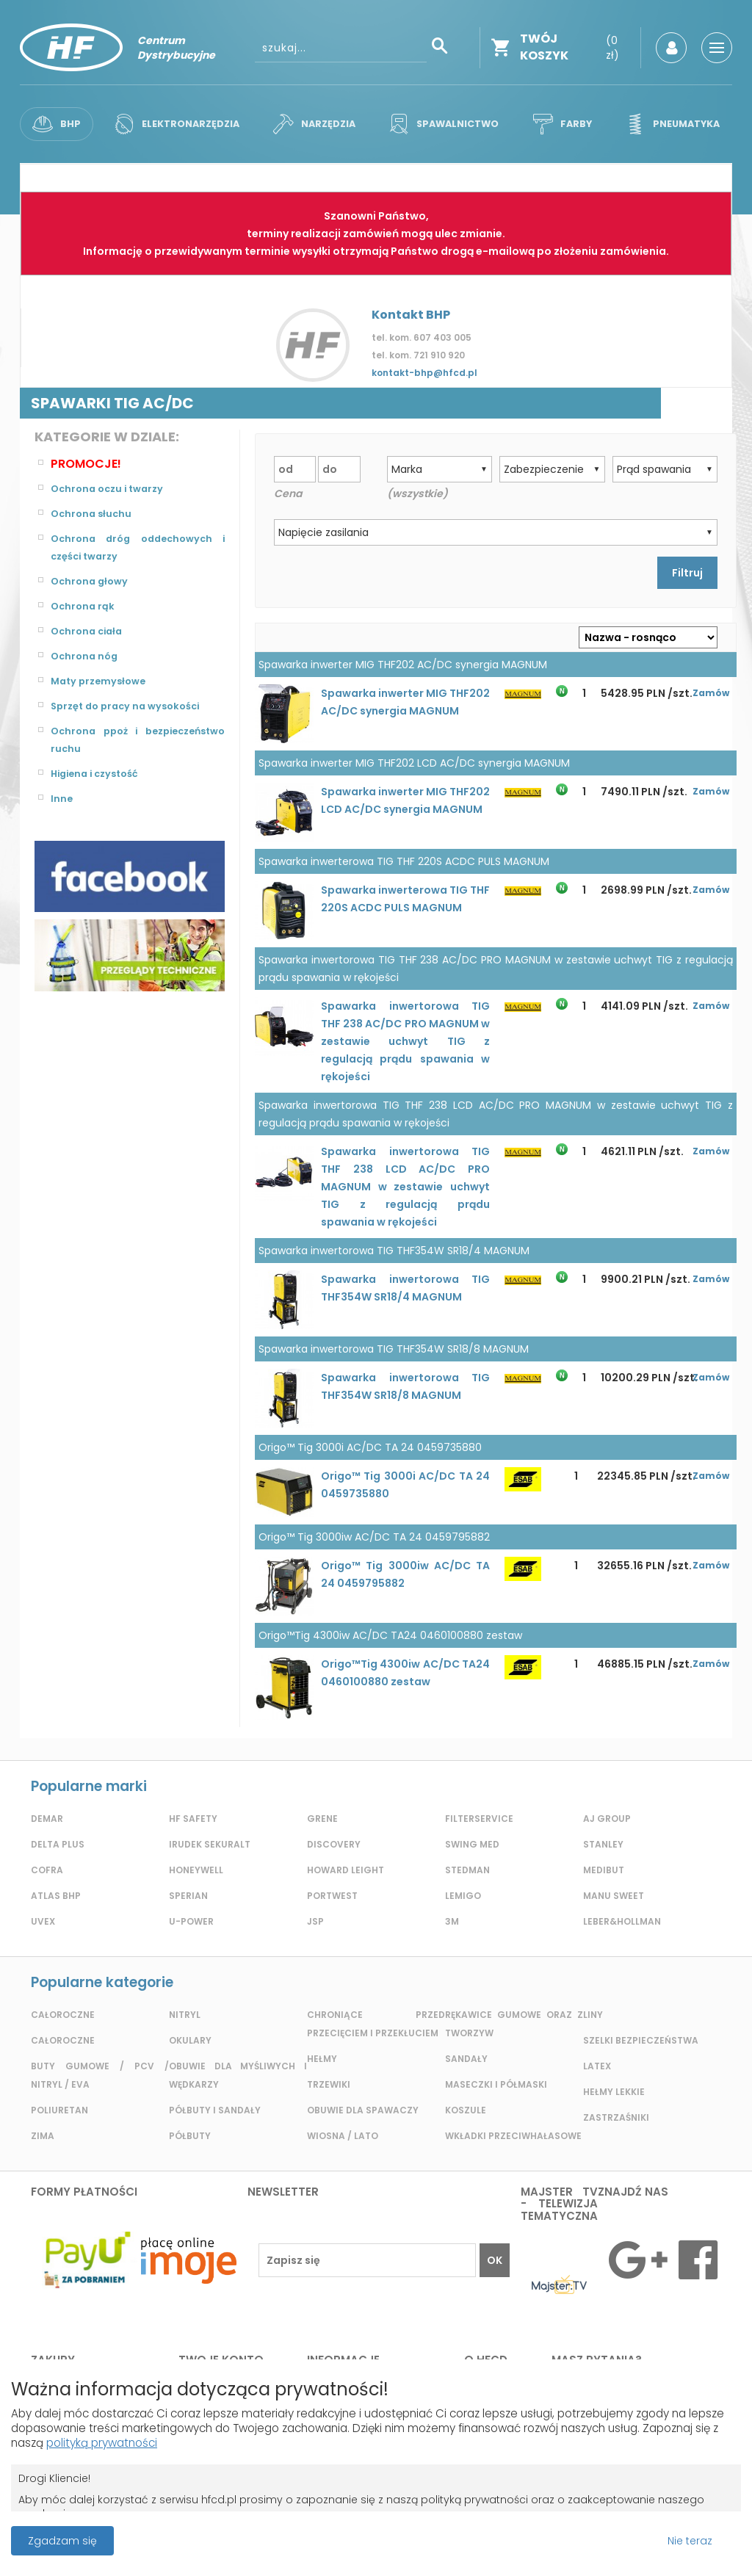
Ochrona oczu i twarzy (111, 489)
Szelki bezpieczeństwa (640, 2040)
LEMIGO (463, 1895)
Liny (593, 2014)
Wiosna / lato (342, 2136)
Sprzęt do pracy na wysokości (131, 706)
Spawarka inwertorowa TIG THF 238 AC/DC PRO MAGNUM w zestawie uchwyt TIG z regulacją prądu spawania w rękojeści (405, 1041)
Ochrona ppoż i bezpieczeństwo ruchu (138, 740)
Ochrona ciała (89, 631)
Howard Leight (345, 1870)
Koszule (465, 2110)
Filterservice (479, 1818)
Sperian (188, 1895)
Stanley (603, 1844)
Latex (597, 2066)
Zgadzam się (62, 2539)
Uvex (43, 1921)
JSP (315, 1921)
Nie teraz (690, 2539)
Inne (62, 799)
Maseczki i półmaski (496, 2084)
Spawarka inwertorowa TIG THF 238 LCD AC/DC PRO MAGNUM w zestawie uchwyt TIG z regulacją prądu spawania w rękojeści (405, 1186)
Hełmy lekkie (614, 2091)
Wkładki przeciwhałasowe (513, 2136)
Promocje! (86, 463)
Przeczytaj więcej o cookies (611, 2539)
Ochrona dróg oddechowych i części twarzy (138, 548)
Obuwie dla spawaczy (363, 2110)
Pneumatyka (669, 124)
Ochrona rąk (84, 606)
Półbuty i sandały (215, 2110)
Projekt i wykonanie (325, 2532)
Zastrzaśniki (616, 2117)
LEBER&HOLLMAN (622, 1921)
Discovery (334, 1844)
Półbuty (190, 2136)
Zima (42, 2136)
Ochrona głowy (92, 581)
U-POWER (191, 1921)
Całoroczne (63, 2014)
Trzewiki (328, 2084)
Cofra (47, 1870)
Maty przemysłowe (102, 681)
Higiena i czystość (99, 774)
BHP (57, 124)
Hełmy (322, 2058)
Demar (47, 1818)
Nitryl (184, 2014)
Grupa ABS (427, 2544)
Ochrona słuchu (93, 514)
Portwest (332, 1895)
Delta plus (57, 1844)
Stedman (467, 1870)
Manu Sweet (613, 1895)
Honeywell (196, 1870)
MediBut (603, 1870)
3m (452, 1921)
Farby (560, 124)
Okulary (190, 2040)
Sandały (466, 2058)
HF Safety (193, 1818)
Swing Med (472, 1844)
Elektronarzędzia (176, 124)
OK (494, 2260)
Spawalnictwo (443, 124)
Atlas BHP (56, 1895)
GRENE (322, 1818)
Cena (288, 493)
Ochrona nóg (86, 656)
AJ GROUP (607, 1818)
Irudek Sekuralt (209, 1844)
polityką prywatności (193, 2439)
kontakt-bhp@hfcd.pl (424, 372)
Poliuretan (59, 2110)
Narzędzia (314, 124)
